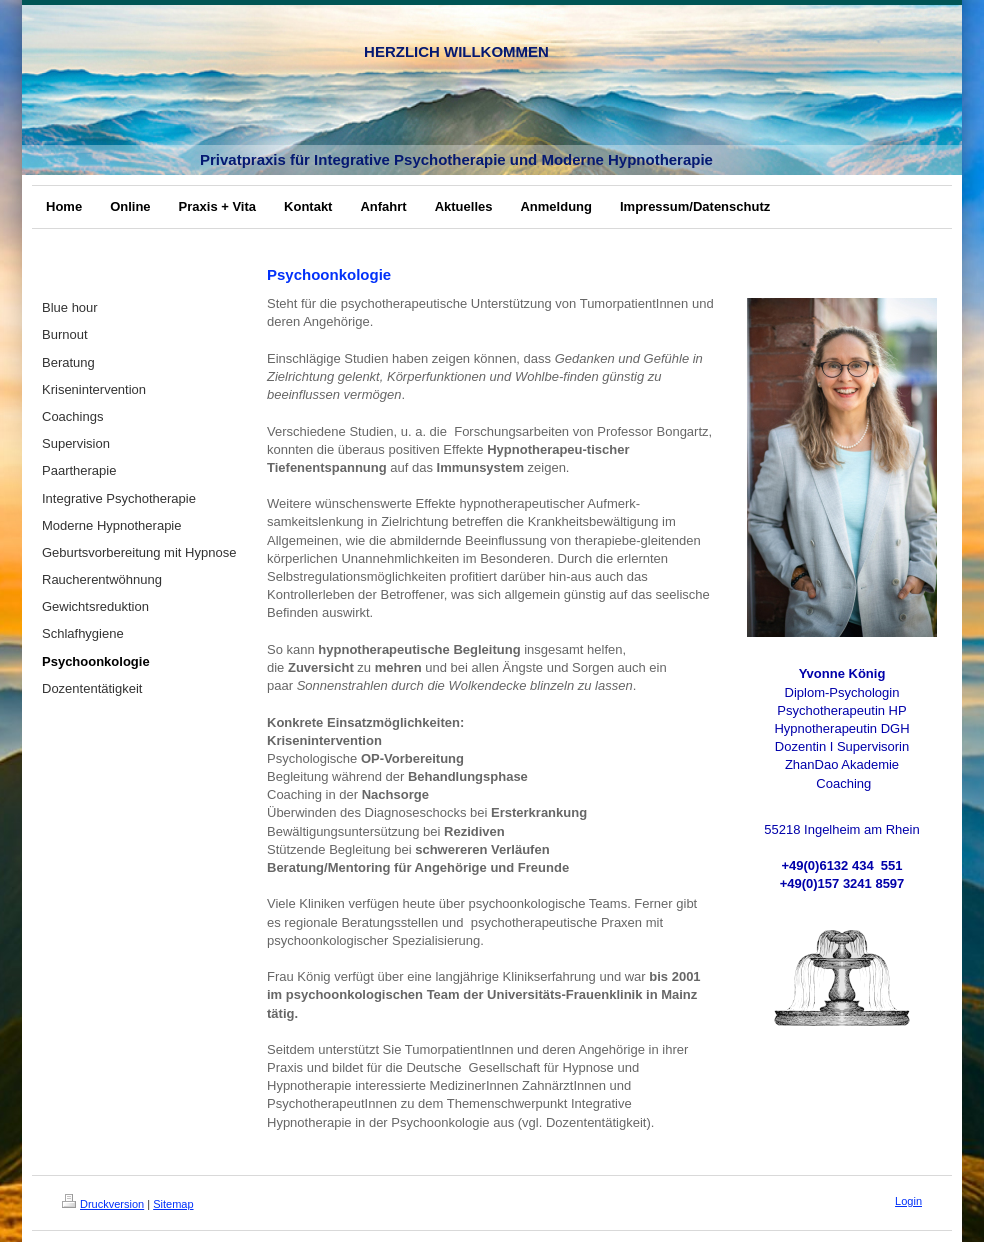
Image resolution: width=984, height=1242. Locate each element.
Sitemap (173, 1204)
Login (908, 1201)
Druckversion (103, 1204)
